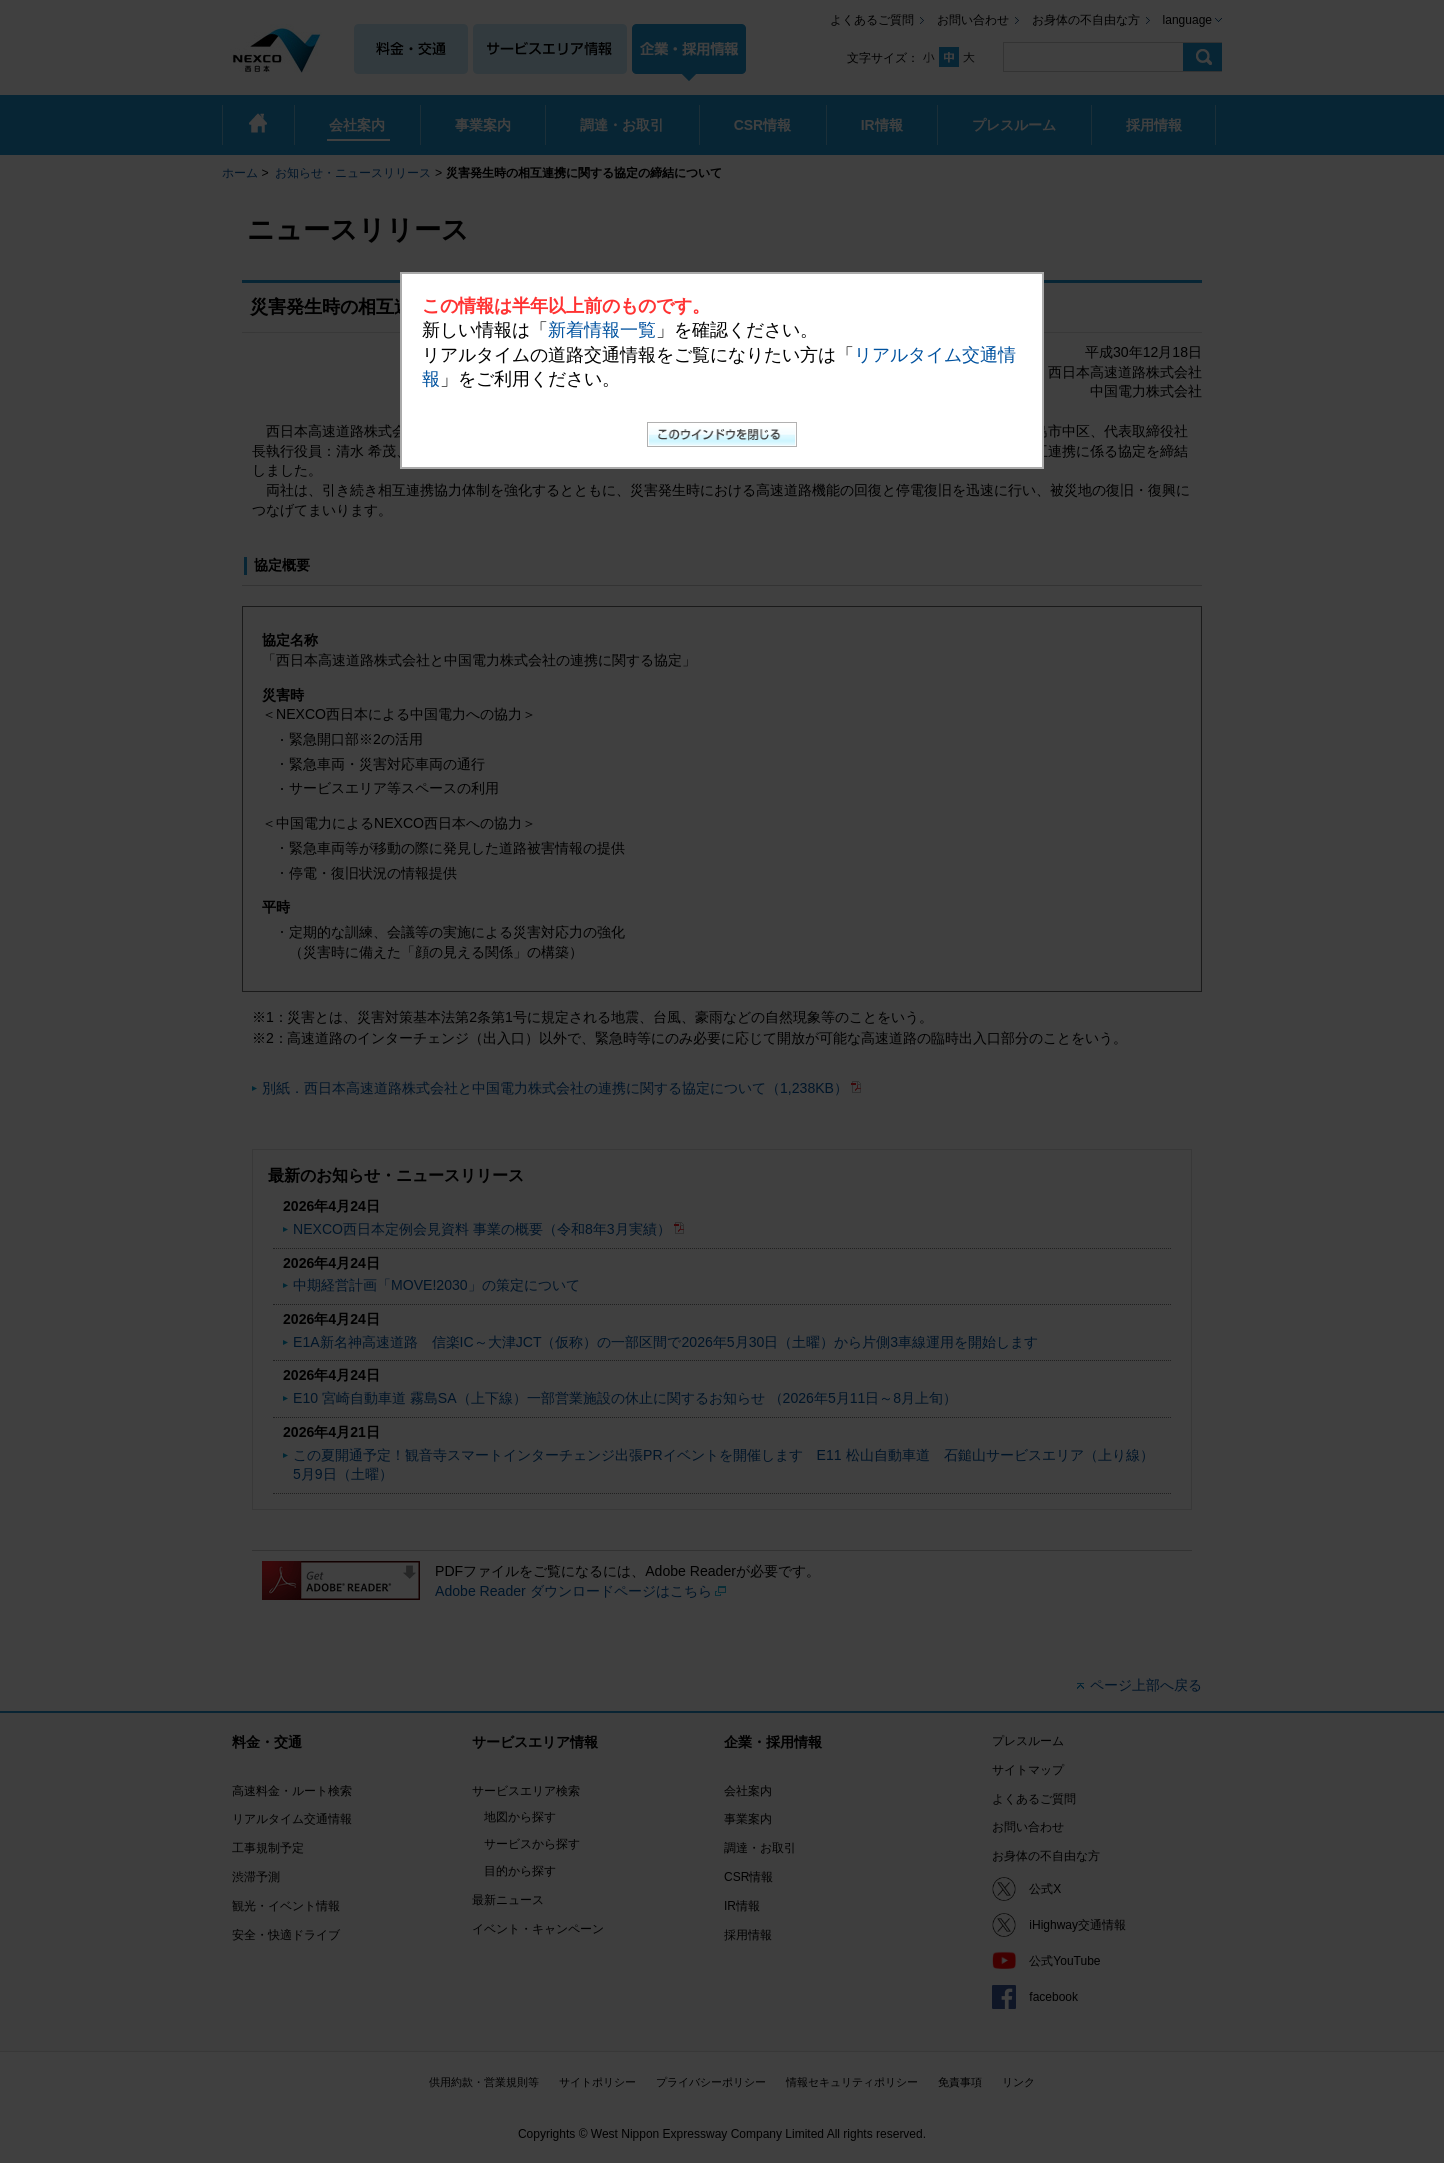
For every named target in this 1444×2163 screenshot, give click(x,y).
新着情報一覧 (602, 330)
